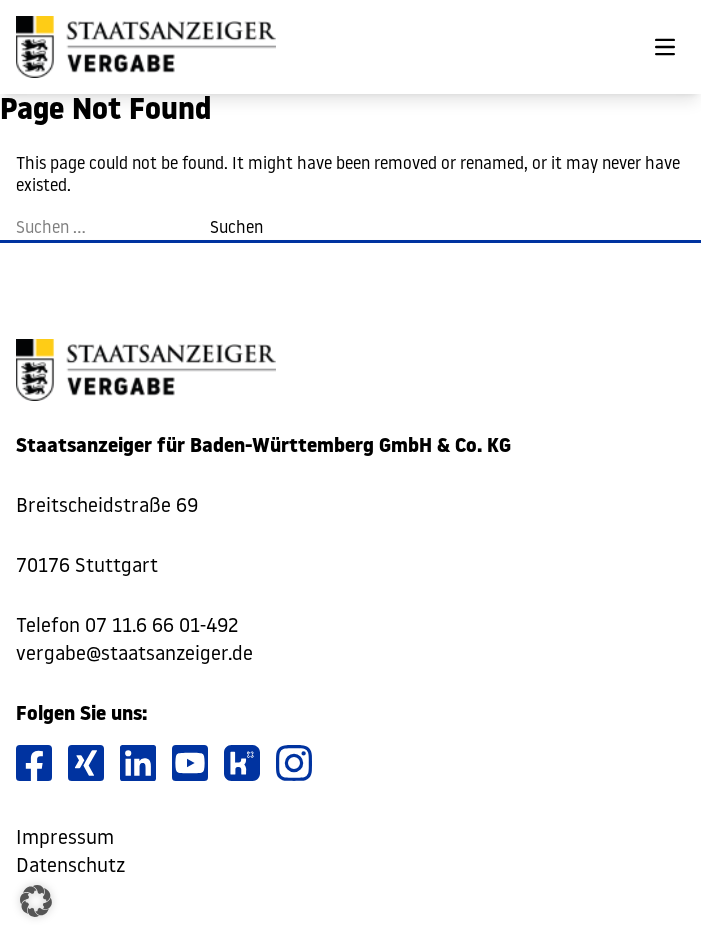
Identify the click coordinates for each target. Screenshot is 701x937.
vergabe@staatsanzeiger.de (134, 655)
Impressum (65, 839)
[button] (36, 901)
